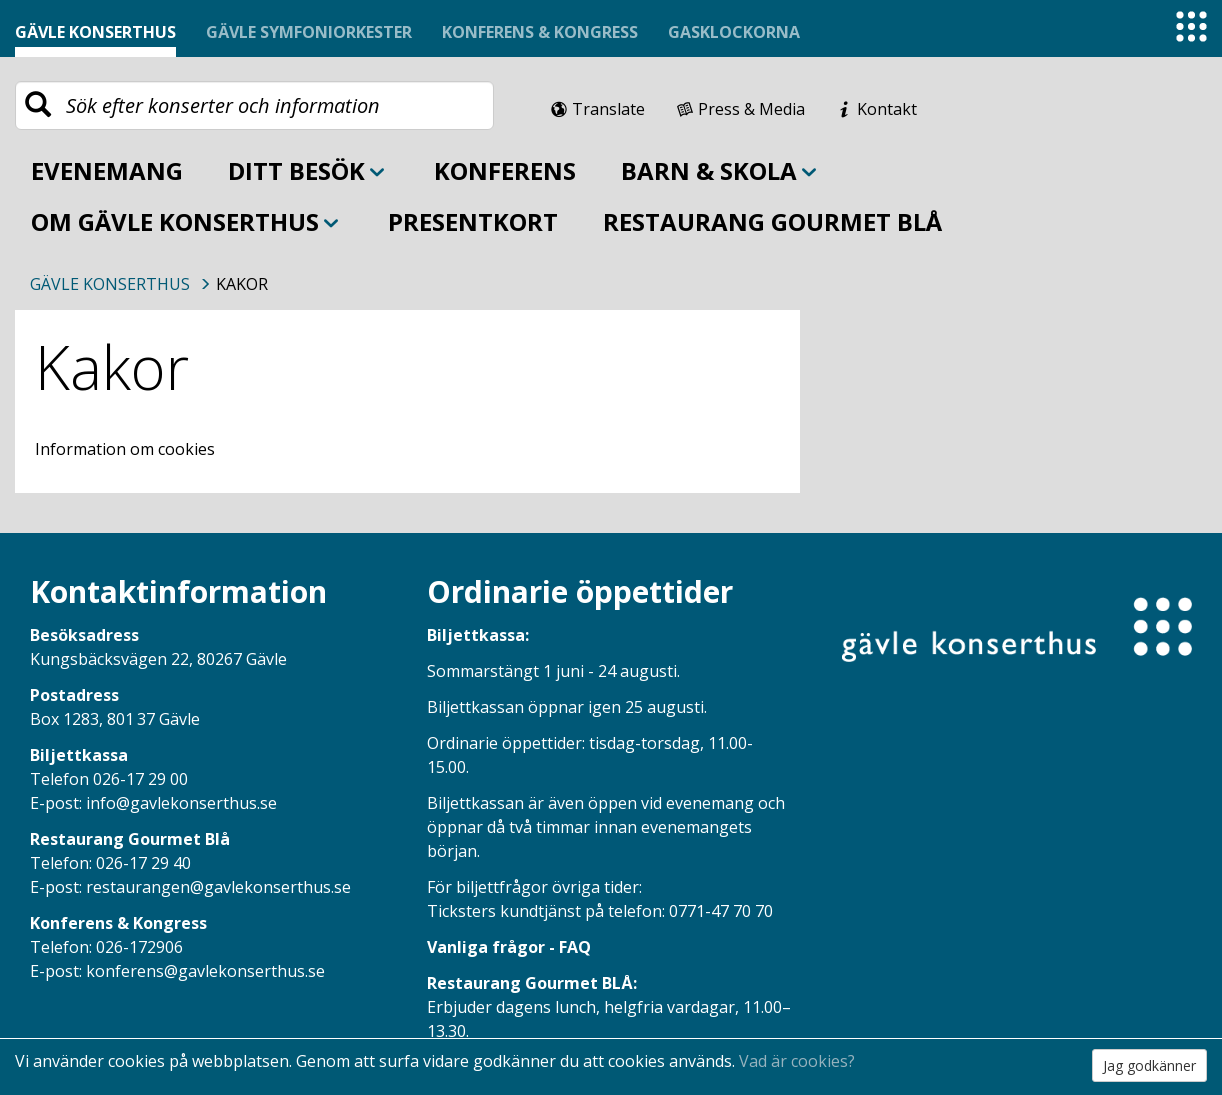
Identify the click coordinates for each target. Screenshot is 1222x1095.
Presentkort (473, 221)
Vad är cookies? (797, 1061)
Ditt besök (308, 170)
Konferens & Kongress (540, 32)
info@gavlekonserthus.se (181, 803)
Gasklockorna (734, 32)
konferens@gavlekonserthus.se (205, 971)
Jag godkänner (1149, 1065)
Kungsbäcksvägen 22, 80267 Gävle (158, 659)
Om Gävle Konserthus (187, 221)
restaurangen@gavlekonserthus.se (218, 887)
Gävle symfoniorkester (309, 32)
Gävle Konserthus (110, 284)
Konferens (505, 170)
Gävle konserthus (95, 32)
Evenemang (107, 170)
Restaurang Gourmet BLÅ (772, 221)
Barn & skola (721, 170)
